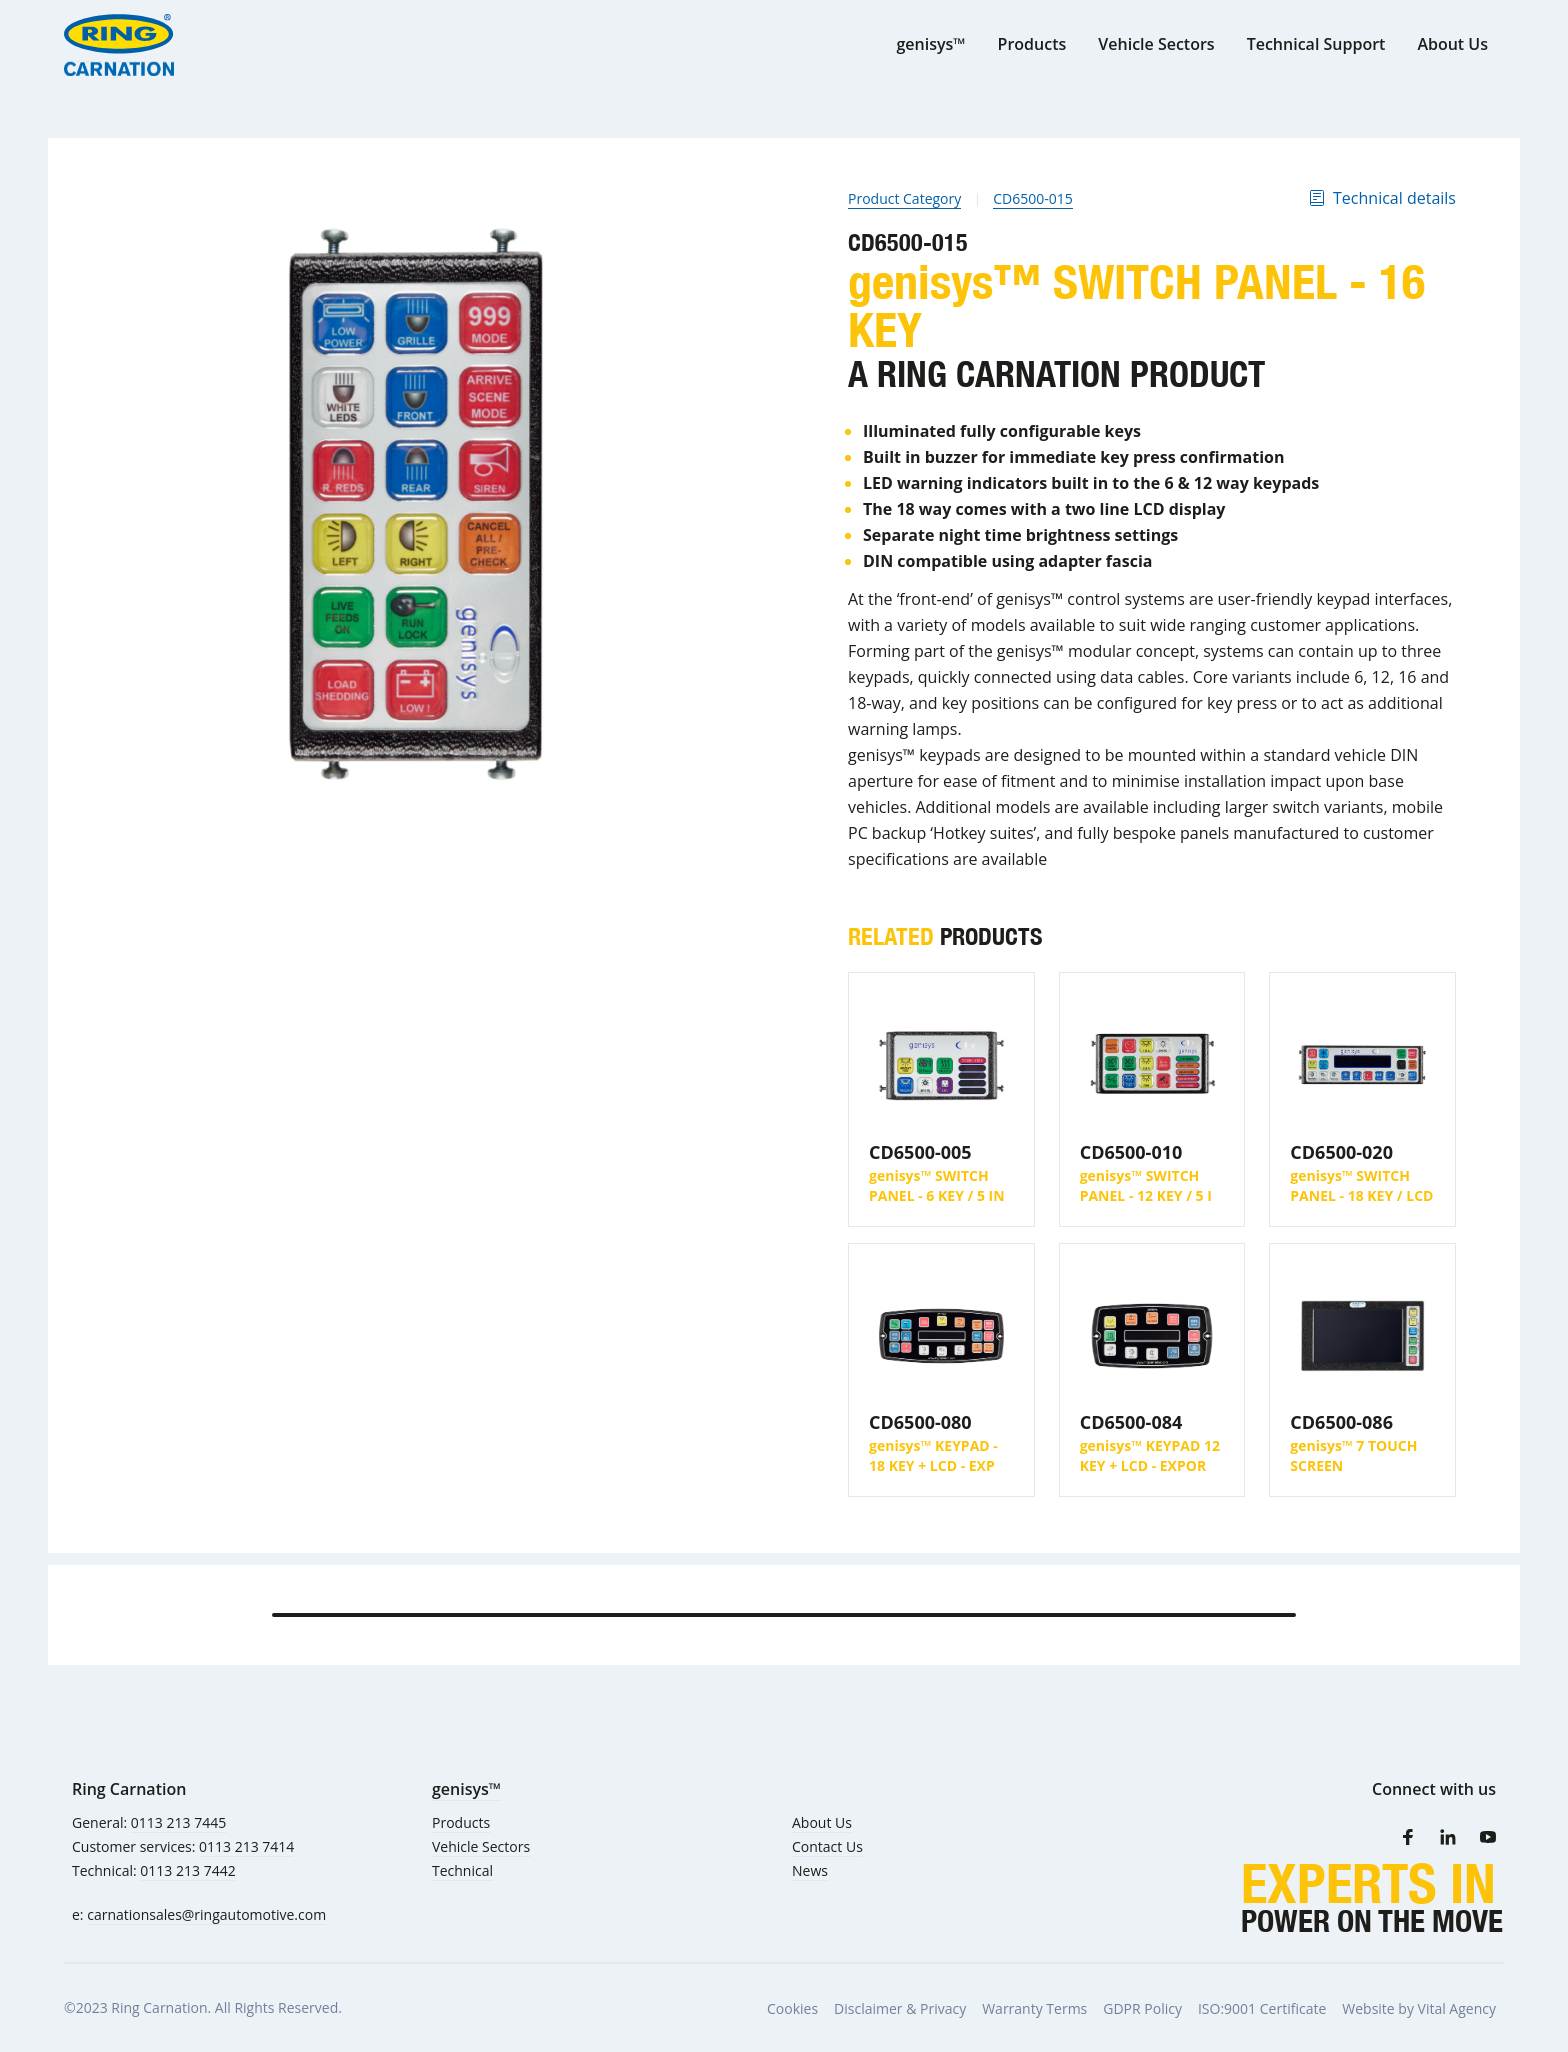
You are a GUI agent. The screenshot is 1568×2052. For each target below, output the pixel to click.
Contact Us (827, 1846)
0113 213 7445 (178, 1822)
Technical (462, 1870)
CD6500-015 (1033, 198)
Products (461, 1822)
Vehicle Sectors (481, 1846)
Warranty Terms (1034, 2008)
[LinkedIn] (1448, 1837)
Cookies (792, 2008)
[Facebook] (1408, 1837)
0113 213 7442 (187, 1870)
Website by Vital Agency (1419, 2008)
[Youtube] (1488, 1837)
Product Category (904, 198)
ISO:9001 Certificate (1262, 2008)
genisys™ (466, 1789)
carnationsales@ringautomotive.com (206, 1914)
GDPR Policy (1142, 2008)
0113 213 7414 (246, 1846)
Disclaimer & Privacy (900, 2008)
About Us (822, 1822)
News (810, 1870)
